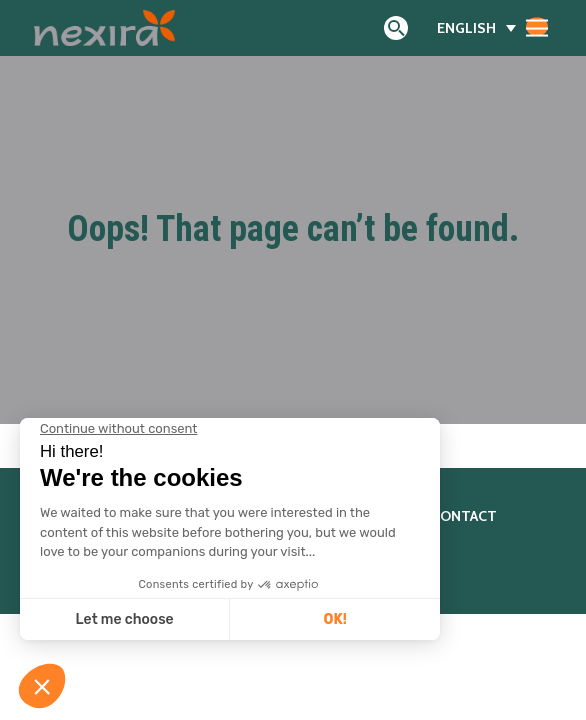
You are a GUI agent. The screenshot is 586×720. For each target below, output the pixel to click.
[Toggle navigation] (537, 27)
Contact (464, 516)
